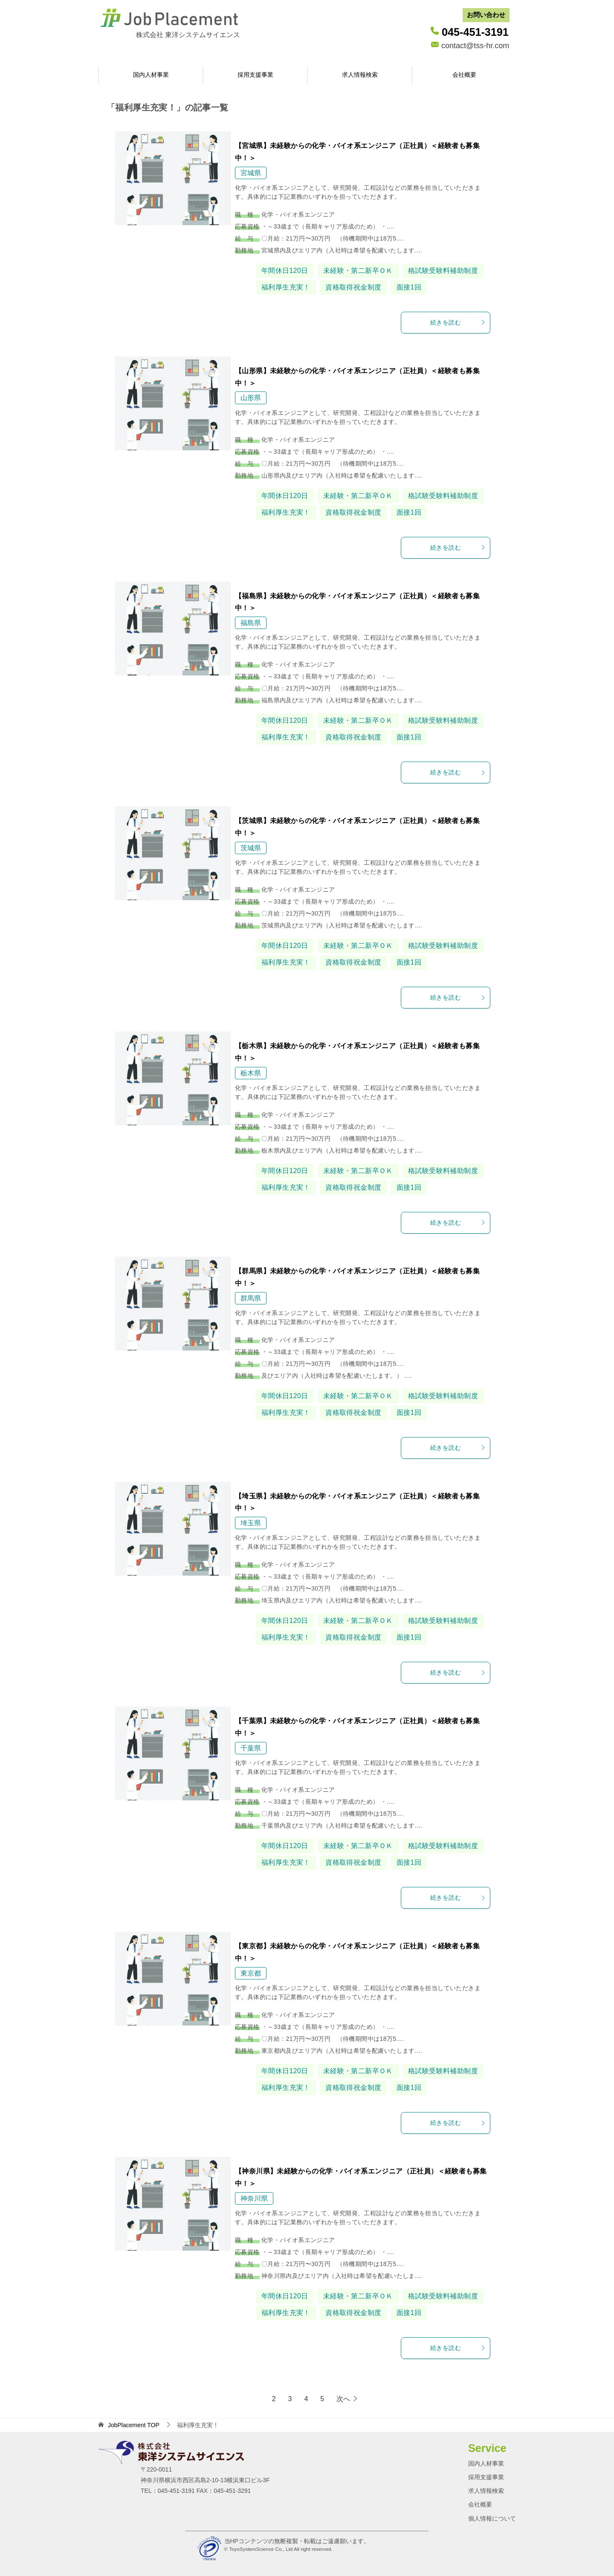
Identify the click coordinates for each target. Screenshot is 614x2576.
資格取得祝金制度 (353, 287)
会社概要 (464, 74)
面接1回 (409, 287)
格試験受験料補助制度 (443, 270)
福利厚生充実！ (285, 287)
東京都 (250, 1973)
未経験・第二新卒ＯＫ (358, 270)
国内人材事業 (151, 74)
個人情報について (492, 2518)
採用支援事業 (255, 74)
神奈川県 (254, 2198)
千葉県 (250, 1748)
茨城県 (250, 848)
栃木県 (250, 1073)
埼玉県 (250, 1523)
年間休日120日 (284, 270)
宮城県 (250, 173)
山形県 (250, 397)
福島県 (250, 622)
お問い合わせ (486, 14)
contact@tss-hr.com (475, 45)
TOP (133, 2425)
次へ (343, 2398)
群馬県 (250, 1298)
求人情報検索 (360, 74)
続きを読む (458, 322)
